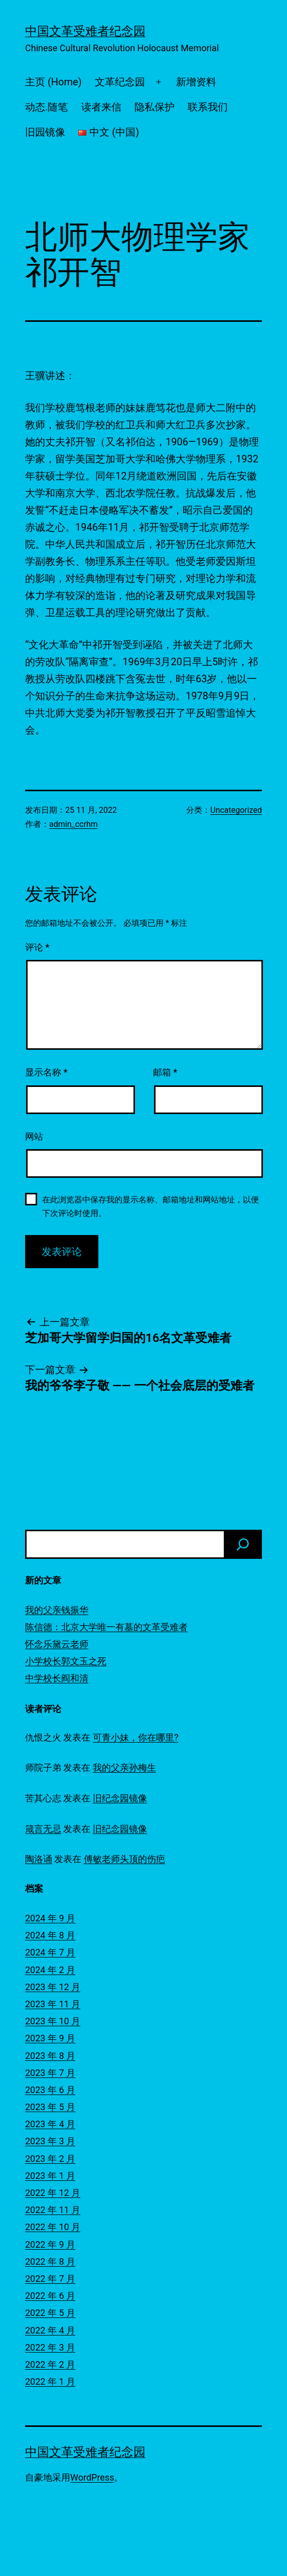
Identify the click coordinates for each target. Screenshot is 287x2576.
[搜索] (243, 1544)
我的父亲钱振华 (56, 1610)
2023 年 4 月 (50, 2124)
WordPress (92, 2477)
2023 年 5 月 (50, 2107)
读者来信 (101, 107)
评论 (37, 947)
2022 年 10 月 (52, 2227)
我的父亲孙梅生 (124, 1767)
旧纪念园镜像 (120, 1798)
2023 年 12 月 (52, 1987)
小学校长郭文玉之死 (65, 1661)
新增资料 (196, 82)
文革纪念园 (120, 82)
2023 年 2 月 (50, 2158)
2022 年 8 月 (50, 2261)
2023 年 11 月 (52, 2004)
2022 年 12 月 (52, 2192)
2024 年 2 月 (50, 1970)
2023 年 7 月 (50, 2072)
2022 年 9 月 (50, 2244)
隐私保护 (154, 107)
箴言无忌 (43, 1828)
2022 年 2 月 (50, 2364)
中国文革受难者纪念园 (85, 31)
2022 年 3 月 (50, 2347)
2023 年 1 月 (50, 2175)
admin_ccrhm (73, 824)
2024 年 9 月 (50, 1918)
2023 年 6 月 (50, 2089)
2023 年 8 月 (50, 2055)
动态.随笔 (46, 107)
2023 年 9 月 (50, 2038)
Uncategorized (236, 810)
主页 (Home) (53, 82)
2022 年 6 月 (50, 2295)
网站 (34, 1136)
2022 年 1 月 (50, 2381)
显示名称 (46, 1072)
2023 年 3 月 (50, 2141)
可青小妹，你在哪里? (136, 1737)
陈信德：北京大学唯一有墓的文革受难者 (106, 1627)
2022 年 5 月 (50, 2312)
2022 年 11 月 (52, 2209)
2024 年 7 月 (50, 1952)
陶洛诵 (38, 1859)
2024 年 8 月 (50, 1935)
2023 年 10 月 (52, 2021)
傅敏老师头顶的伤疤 (124, 1859)
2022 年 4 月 (50, 2330)
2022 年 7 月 (50, 2278)
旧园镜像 (45, 132)
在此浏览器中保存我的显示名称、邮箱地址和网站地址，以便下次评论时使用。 (150, 1206)
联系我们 (208, 107)
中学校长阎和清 (56, 1678)
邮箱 (165, 1072)
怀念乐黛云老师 (56, 1644)
